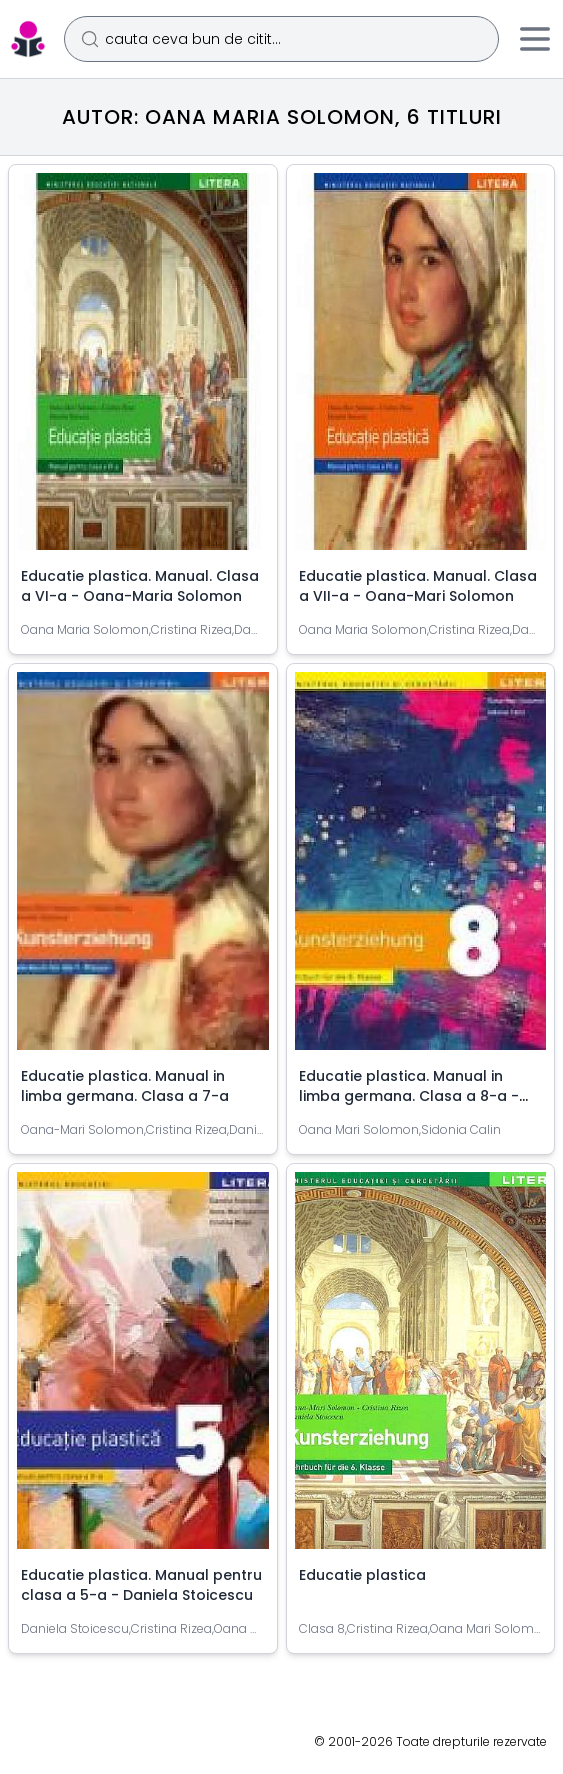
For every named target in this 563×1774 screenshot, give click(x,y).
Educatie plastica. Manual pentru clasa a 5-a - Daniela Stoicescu (141, 1585)
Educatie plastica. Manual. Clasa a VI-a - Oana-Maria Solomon (140, 586)
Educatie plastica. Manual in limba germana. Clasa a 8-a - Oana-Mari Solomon (409, 1096)
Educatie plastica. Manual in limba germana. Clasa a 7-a (125, 1086)
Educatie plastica (362, 1575)
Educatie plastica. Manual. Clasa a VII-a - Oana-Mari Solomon (418, 586)
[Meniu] (535, 39)
